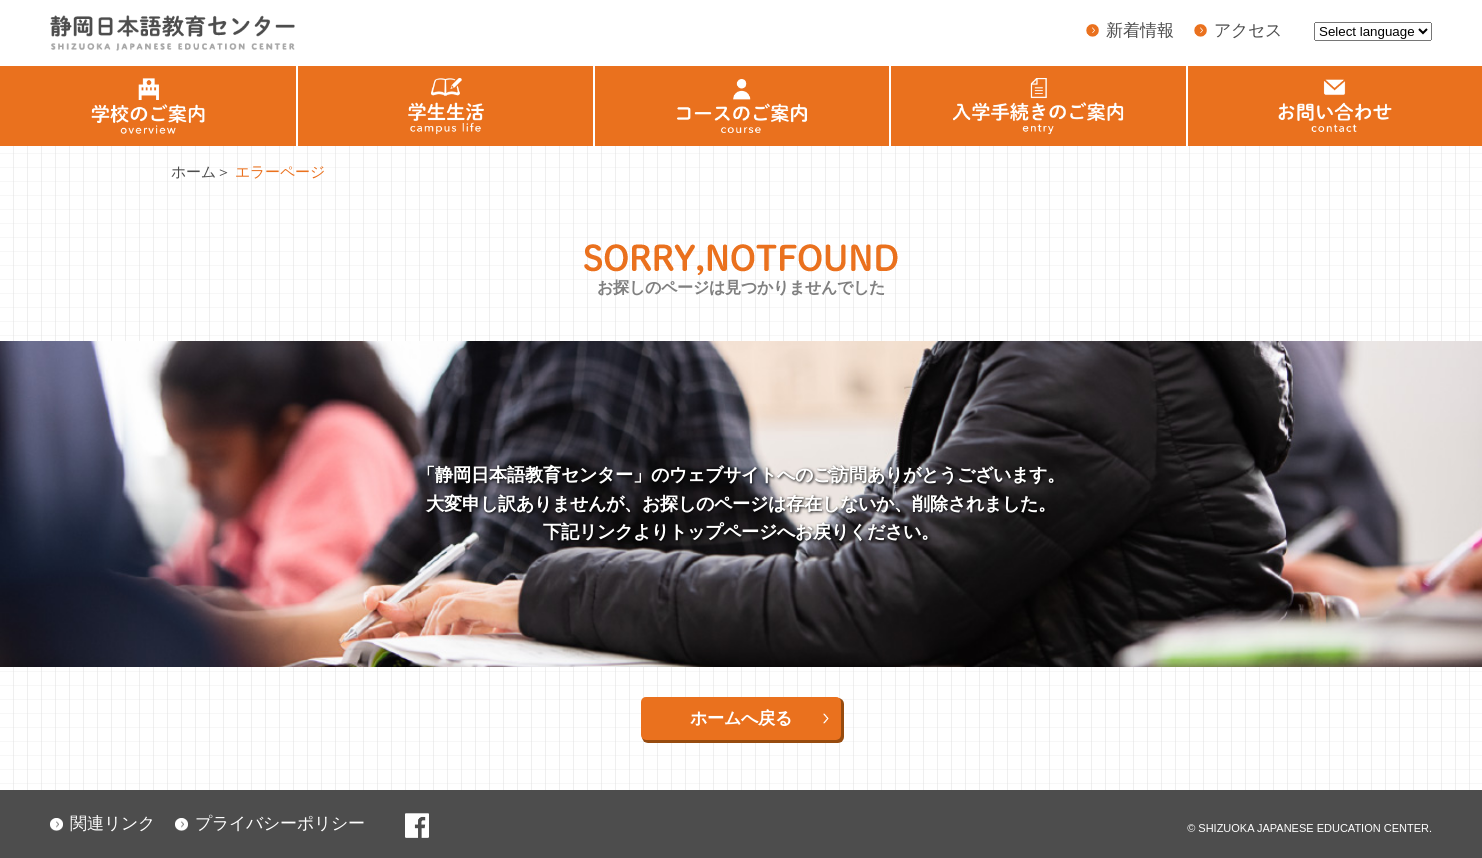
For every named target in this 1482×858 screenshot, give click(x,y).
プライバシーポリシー (280, 823)
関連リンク (112, 823)
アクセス (1248, 30)
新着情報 (1140, 30)
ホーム (193, 171)
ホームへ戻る (741, 718)
